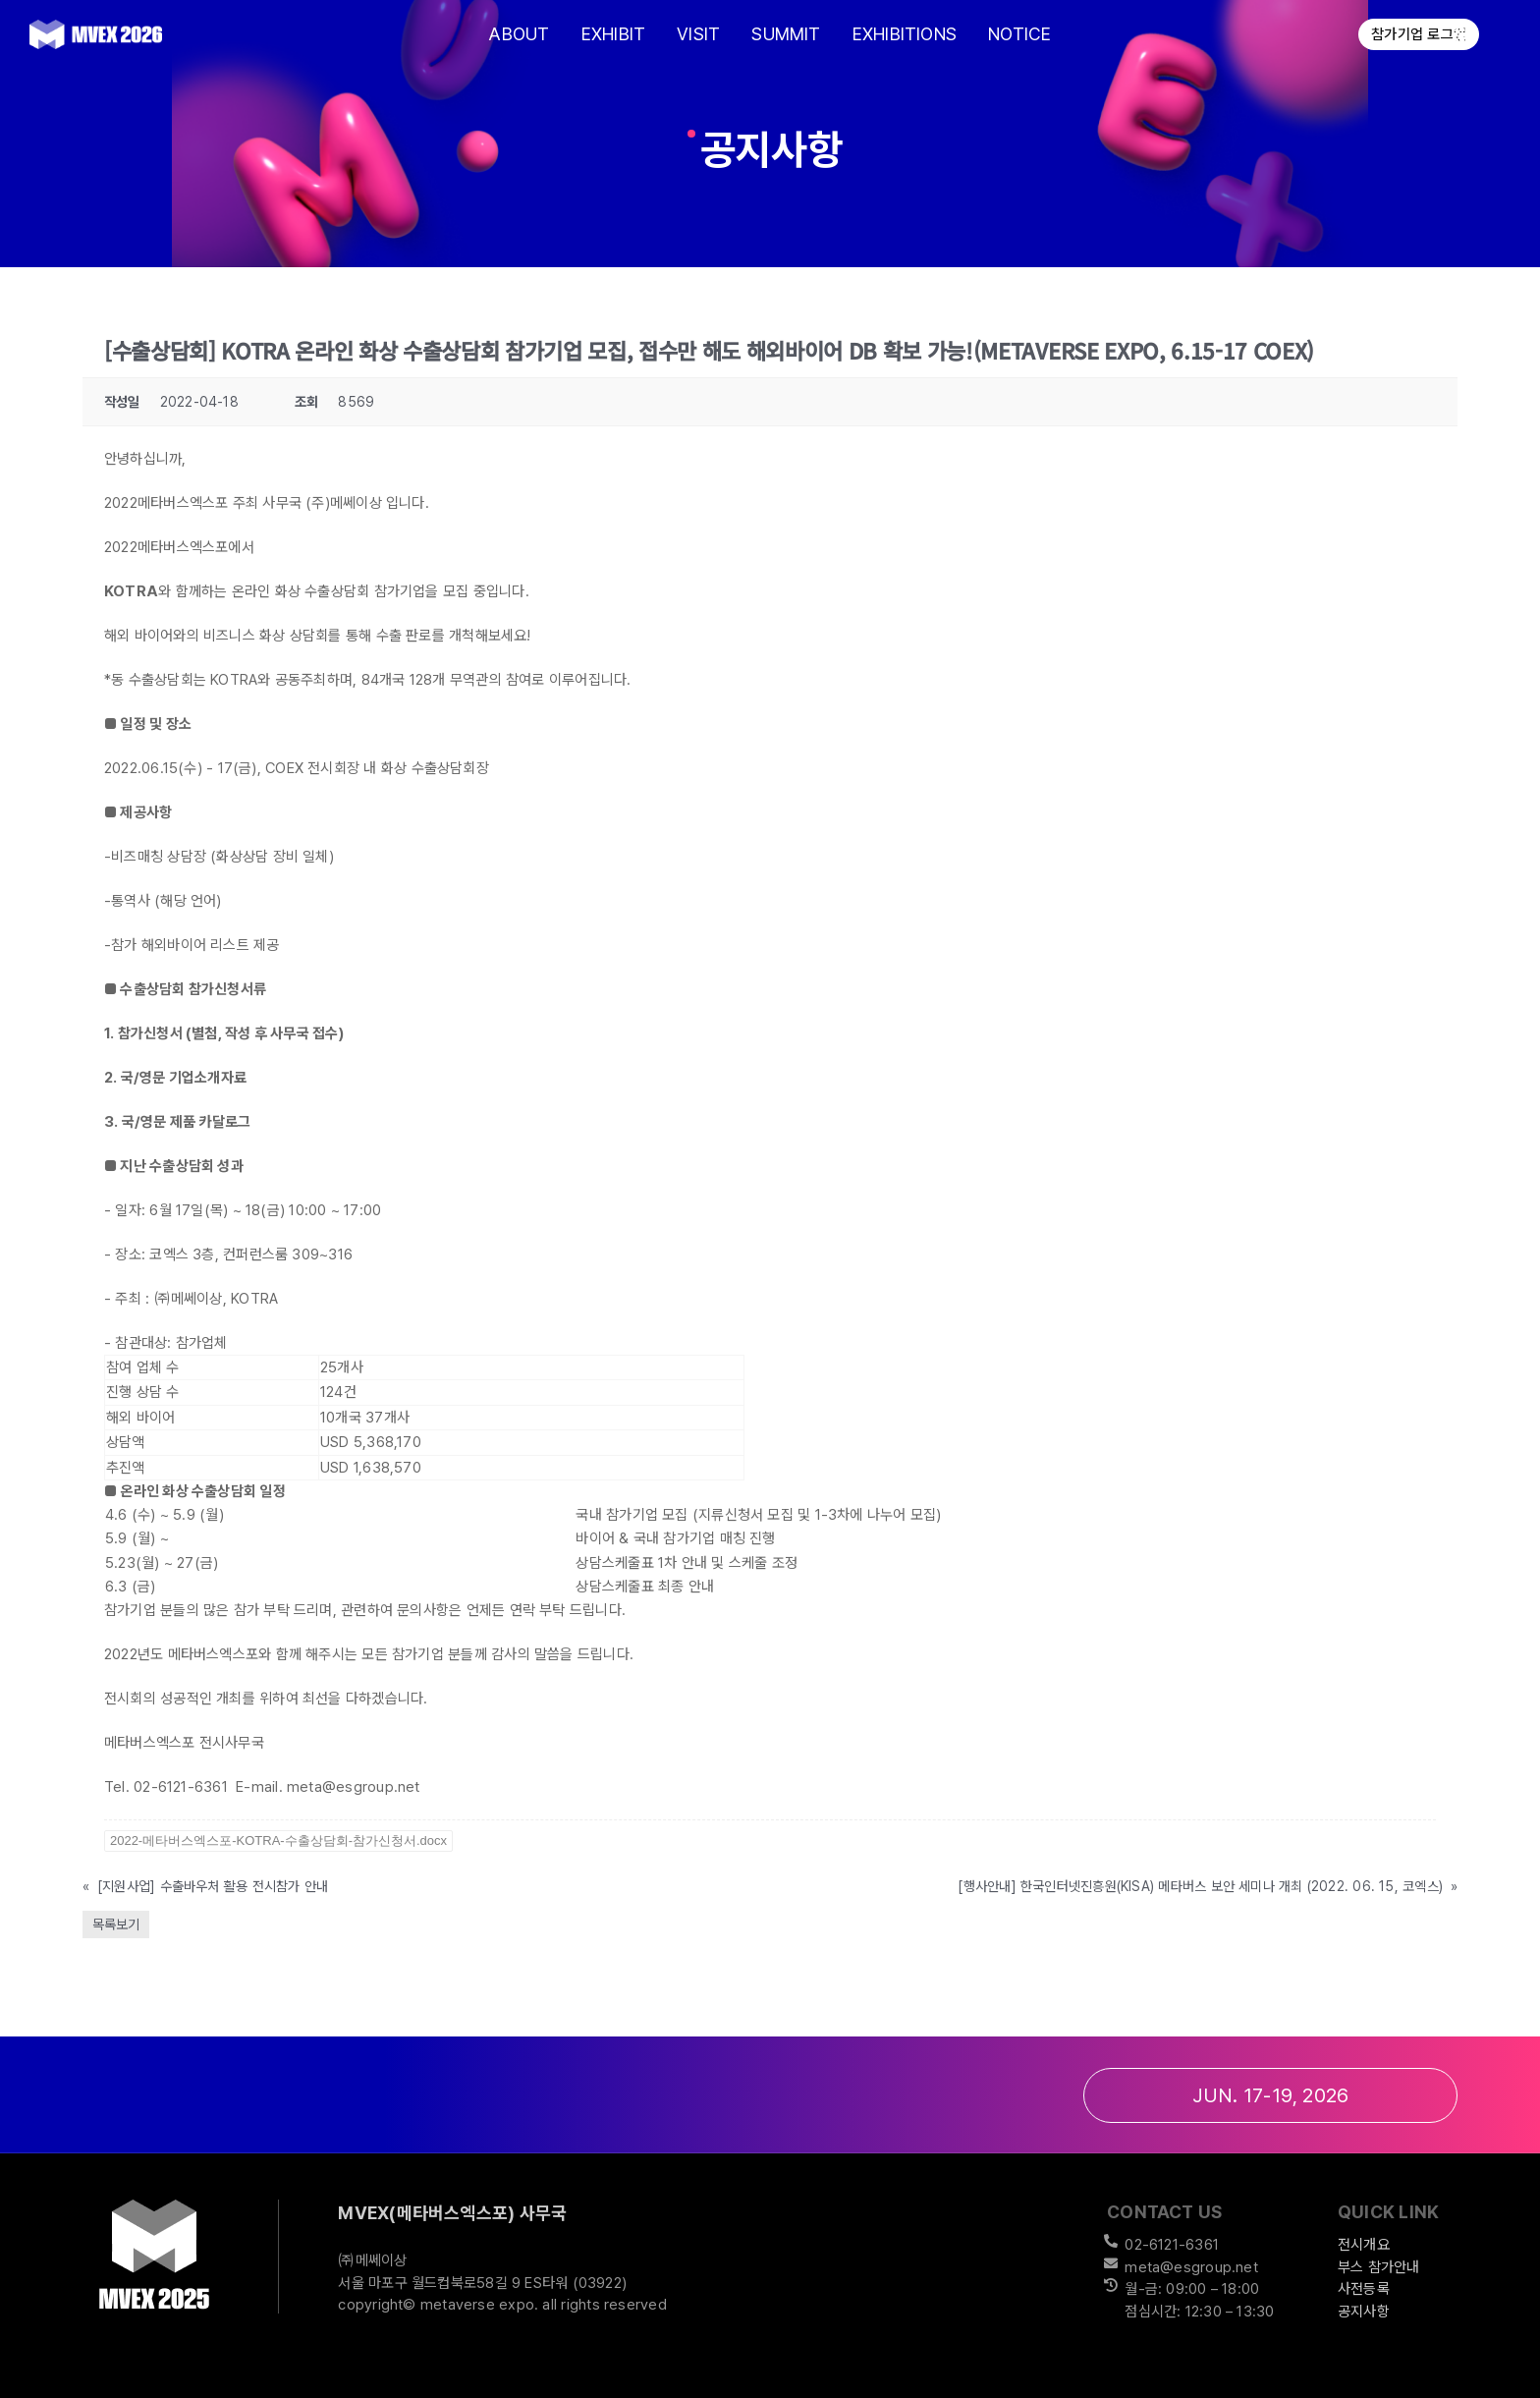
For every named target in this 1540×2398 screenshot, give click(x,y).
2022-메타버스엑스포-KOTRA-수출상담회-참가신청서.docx (278, 1840)
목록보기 (115, 1924)
